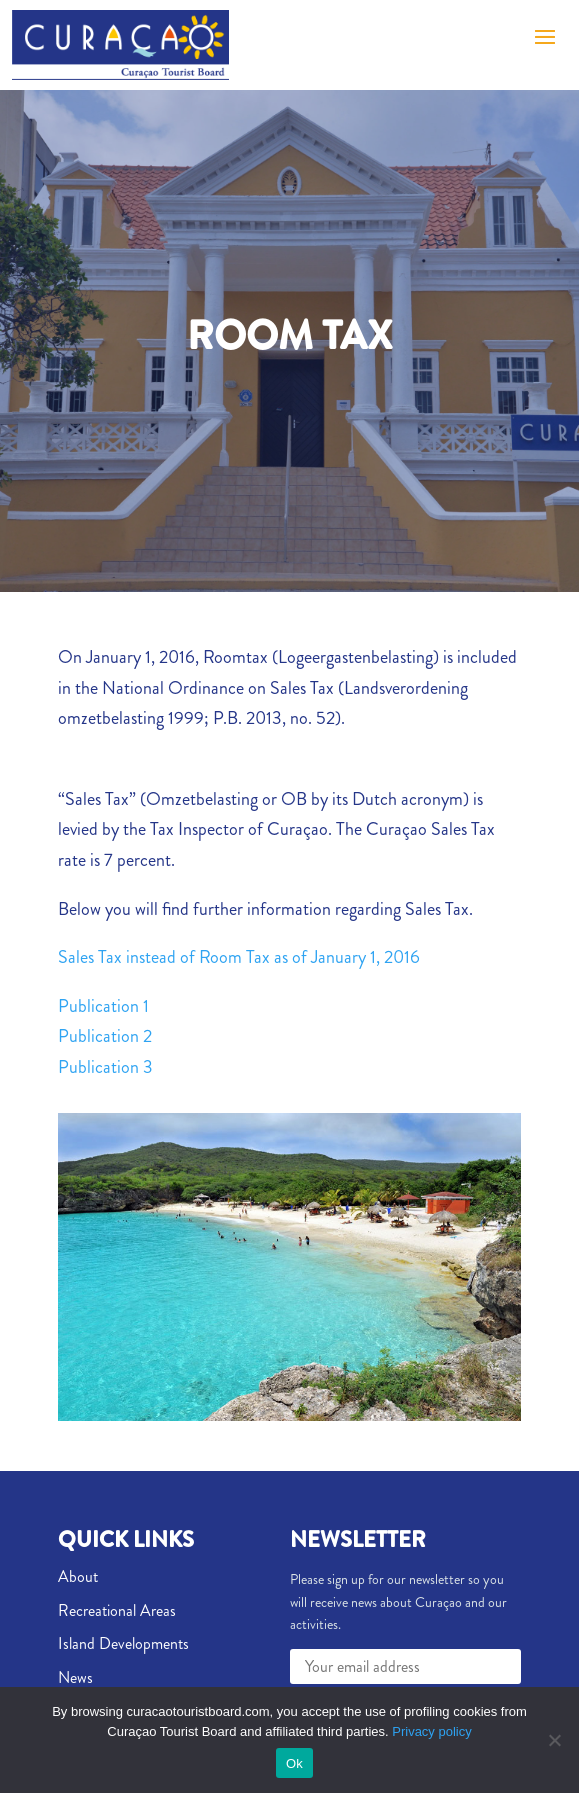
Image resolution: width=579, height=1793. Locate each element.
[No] (554, 1740)
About (78, 1576)
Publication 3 (105, 1067)
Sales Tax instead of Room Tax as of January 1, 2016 (239, 957)
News (75, 1677)
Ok (294, 1763)
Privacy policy (431, 1731)
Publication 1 (103, 1006)
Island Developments (123, 1643)
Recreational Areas (117, 1610)
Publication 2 (105, 1036)
